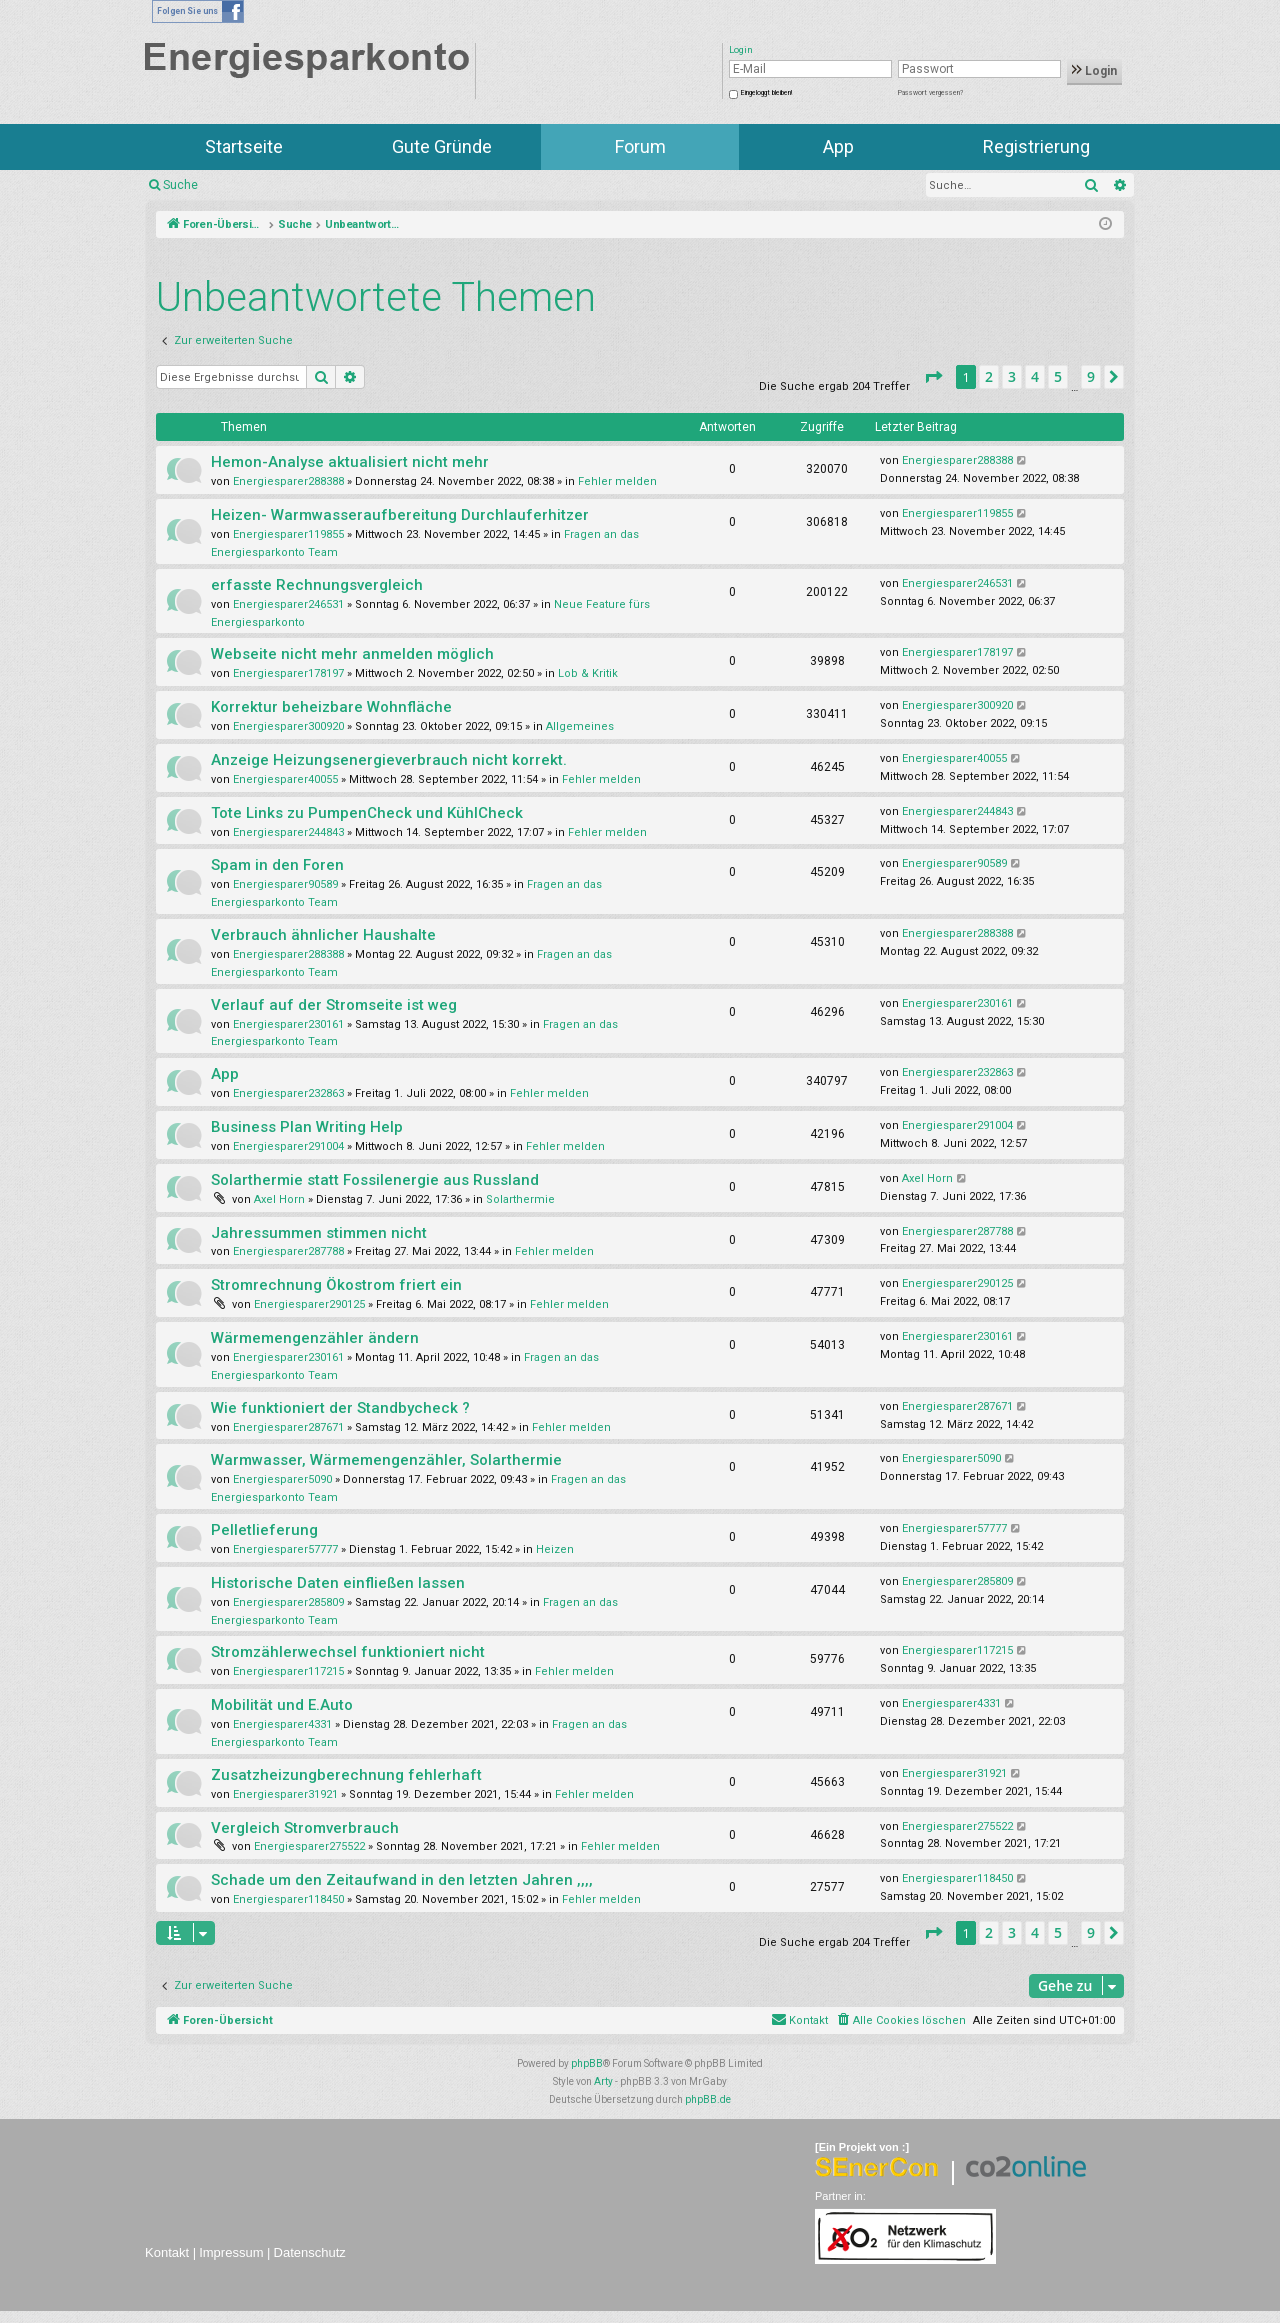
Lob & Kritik (588, 673)
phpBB (587, 2063)
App (838, 146)
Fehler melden (617, 481)
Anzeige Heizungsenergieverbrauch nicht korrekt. (389, 760)
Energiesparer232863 (288, 1093)
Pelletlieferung (264, 1530)
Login (1094, 71)
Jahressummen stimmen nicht (319, 1233)
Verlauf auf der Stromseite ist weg (334, 1005)
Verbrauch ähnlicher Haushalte (323, 935)
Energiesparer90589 (285, 884)
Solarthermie (520, 1199)
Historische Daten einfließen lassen (338, 1583)
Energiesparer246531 (288, 604)
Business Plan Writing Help (307, 1127)
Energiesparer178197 (288, 673)
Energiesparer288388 (288, 481)
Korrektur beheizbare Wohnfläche (331, 707)
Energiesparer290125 (309, 1304)
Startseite (244, 146)
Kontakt (167, 2252)
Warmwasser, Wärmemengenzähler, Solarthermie (386, 1460)
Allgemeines (580, 726)
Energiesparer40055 (285, 779)
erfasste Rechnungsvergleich (317, 585)
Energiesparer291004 (288, 1146)
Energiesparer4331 (282, 1724)
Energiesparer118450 (288, 1899)
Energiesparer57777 (285, 1549)
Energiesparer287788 (288, 1251)
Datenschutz (310, 2252)
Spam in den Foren (277, 865)
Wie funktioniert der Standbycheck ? (340, 1408)
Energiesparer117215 (288, 1671)
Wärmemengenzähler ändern (315, 1338)
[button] (933, 377)
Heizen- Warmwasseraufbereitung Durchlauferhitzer (400, 515)
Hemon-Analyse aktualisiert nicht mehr (350, 462)
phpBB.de (708, 2099)
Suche (180, 185)
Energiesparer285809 (288, 1602)
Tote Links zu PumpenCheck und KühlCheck (367, 813)
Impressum (231, 2252)
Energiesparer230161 (288, 1024)
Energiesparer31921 (285, 1794)
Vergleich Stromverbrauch (305, 1828)
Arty (603, 2081)
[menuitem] (900, 2021)
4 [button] (1035, 376)
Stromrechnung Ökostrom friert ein (336, 1285)
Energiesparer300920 (288, 726)
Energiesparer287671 (288, 1427)
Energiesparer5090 (282, 1479)
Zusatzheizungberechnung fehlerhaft (346, 1775)
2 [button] (989, 376)
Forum (640, 146)
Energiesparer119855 (288, 534)
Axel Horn (279, 1199)
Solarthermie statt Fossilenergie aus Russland (375, 1180)
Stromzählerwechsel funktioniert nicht (348, 1652)
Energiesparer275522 (309, 1846)
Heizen (555, 1549)
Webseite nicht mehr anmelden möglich (352, 654)
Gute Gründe (442, 146)
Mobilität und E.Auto (282, 1705)
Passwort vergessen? (930, 93)
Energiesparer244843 (288, 832)
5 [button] (1058, 376)
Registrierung (1036, 146)
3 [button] (1012, 376)
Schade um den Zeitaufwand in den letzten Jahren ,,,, (402, 1880)
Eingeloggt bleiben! (766, 93)
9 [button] (1091, 376)
